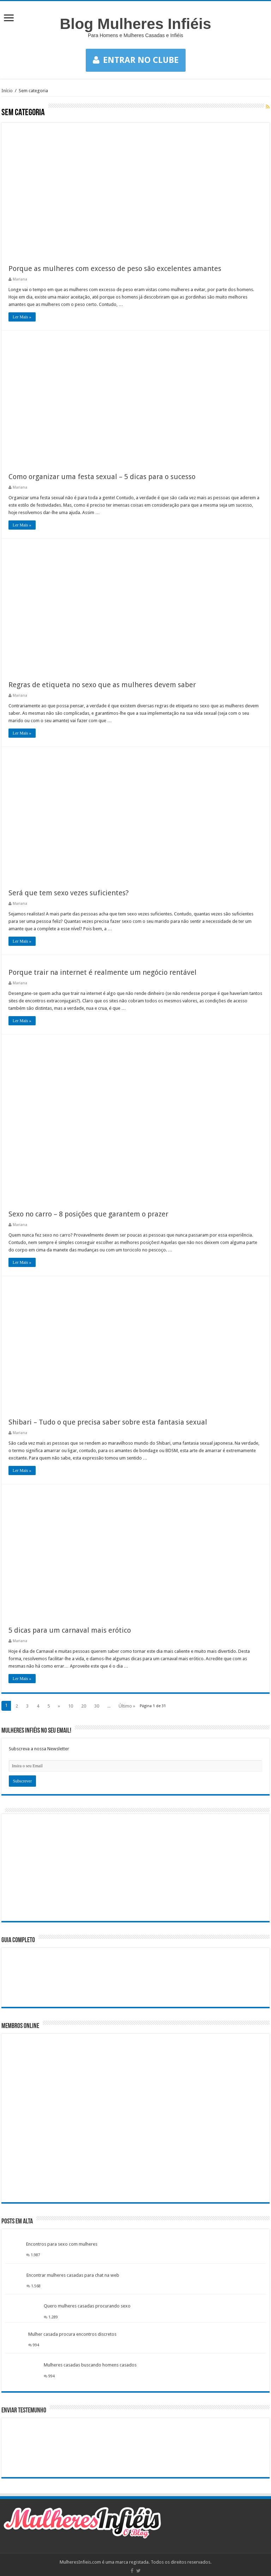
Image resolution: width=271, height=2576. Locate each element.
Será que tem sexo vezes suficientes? (68, 893)
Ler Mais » (22, 316)
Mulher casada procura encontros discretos (72, 2334)
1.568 (36, 2286)
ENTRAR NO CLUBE (136, 60)
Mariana (20, 279)
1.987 (35, 2255)
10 (70, 1706)
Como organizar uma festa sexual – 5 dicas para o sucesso (101, 476)
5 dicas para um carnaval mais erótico (69, 1630)
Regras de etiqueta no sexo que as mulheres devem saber (102, 684)
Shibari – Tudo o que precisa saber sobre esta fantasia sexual (107, 1422)
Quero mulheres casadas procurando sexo (87, 2306)
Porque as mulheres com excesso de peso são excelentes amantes (114, 268)
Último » (127, 1706)
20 (83, 1706)
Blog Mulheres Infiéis (135, 23)
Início (7, 90)
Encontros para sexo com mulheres (61, 2244)
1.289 (53, 2317)
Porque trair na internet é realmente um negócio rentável (102, 972)
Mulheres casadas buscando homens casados (90, 2365)
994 (36, 2345)
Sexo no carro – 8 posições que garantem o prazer (88, 1214)
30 (96, 1706)
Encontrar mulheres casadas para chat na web (72, 2275)
